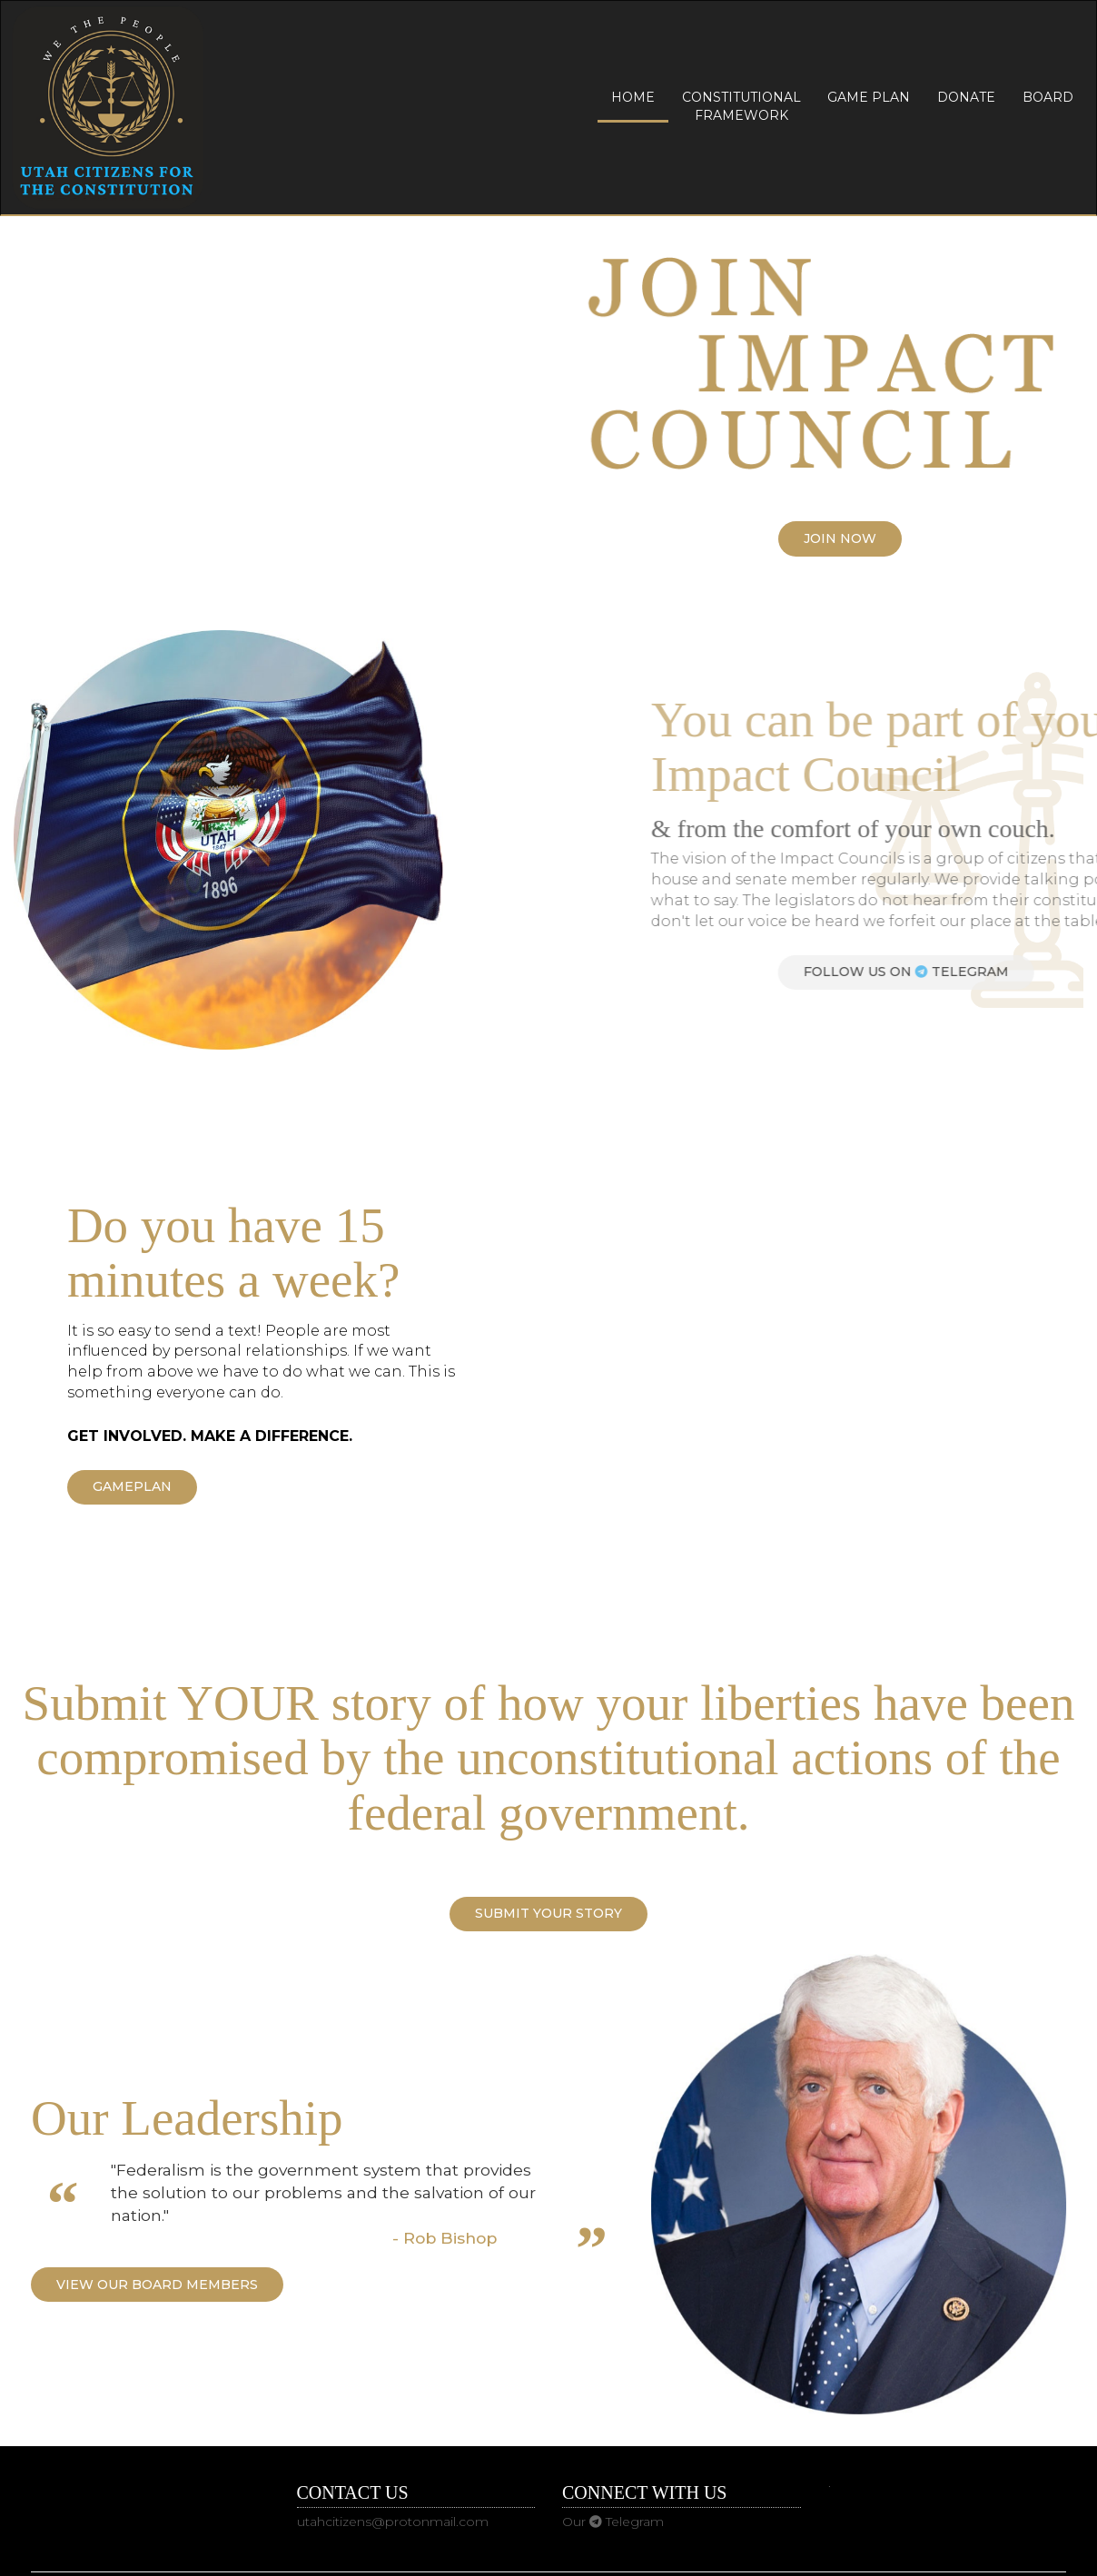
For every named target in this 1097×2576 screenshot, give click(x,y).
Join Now (840, 538)
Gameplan (132, 1486)
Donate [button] (966, 97)
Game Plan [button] (868, 97)
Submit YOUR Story (548, 1913)
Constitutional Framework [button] (741, 106)
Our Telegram (613, 2521)
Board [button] (1048, 97)
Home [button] (633, 97)
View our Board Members (157, 2284)
